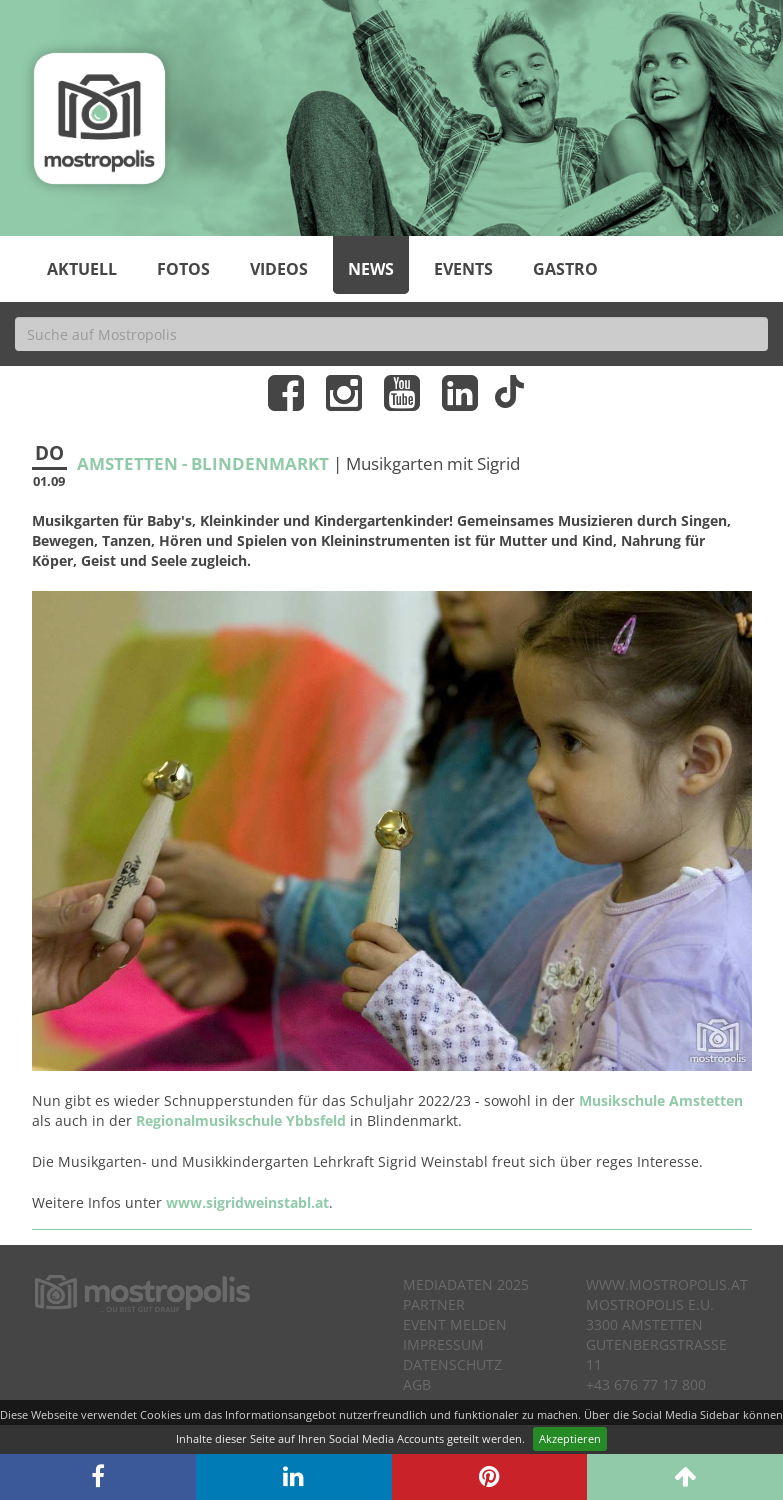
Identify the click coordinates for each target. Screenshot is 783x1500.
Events (463, 269)
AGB (417, 1384)
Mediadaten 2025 (466, 1284)
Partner (434, 1304)
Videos (279, 269)
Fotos (183, 269)
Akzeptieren (570, 1438)
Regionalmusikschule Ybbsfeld (241, 1120)
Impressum (443, 1344)
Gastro (565, 269)
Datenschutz (452, 1364)
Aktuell (82, 269)
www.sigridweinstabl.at (247, 1202)
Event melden (455, 1324)
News (371, 269)
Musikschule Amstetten (661, 1100)
